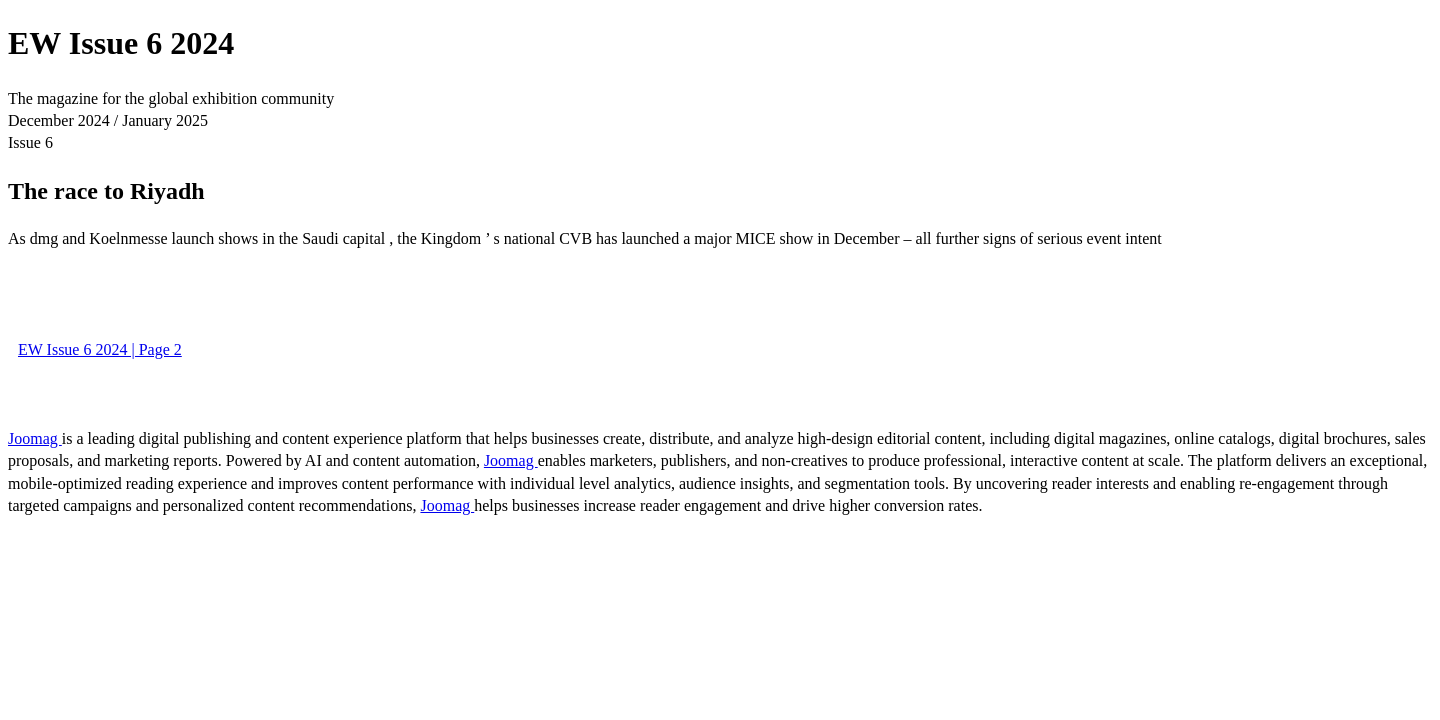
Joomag (35, 438)
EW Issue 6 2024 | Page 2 (100, 349)
